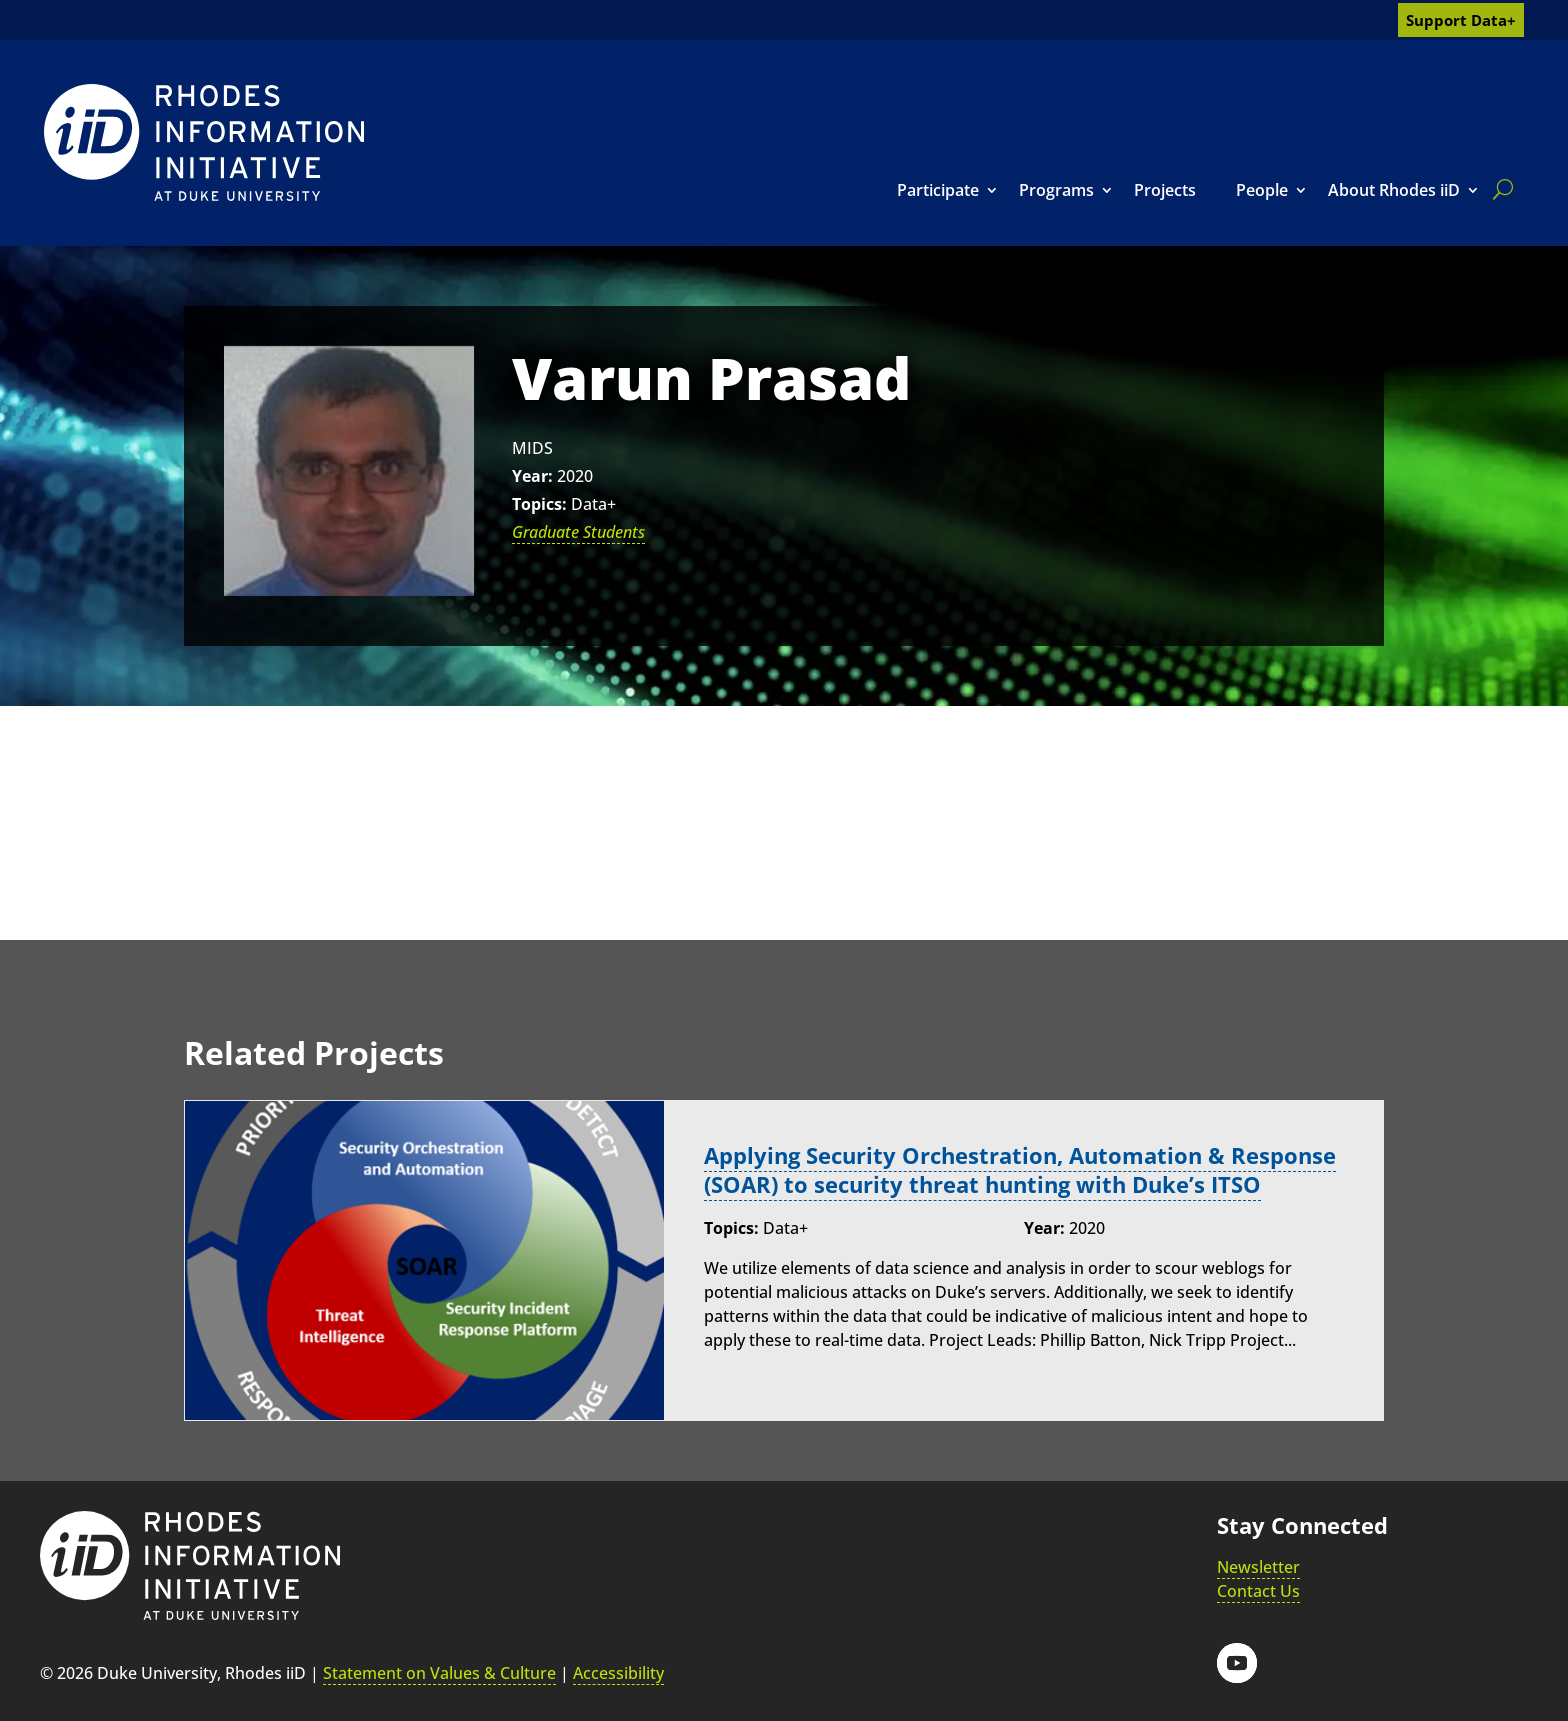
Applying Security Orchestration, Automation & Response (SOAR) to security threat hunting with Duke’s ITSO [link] (1020, 1170)
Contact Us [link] (1258, 1591)
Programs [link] (1056, 190)
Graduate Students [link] (578, 532)
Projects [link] (1165, 190)
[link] (204, 142)
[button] (1237, 1663)
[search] (1499, 189)
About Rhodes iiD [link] (1394, 190)
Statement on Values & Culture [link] (439, 1673)
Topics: (539, 504)
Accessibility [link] (618, 1673)
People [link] (1262, 190)
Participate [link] (938, 190)
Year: (532, 476)
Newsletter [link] (1258, 1567)
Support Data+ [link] (1461, 20)
